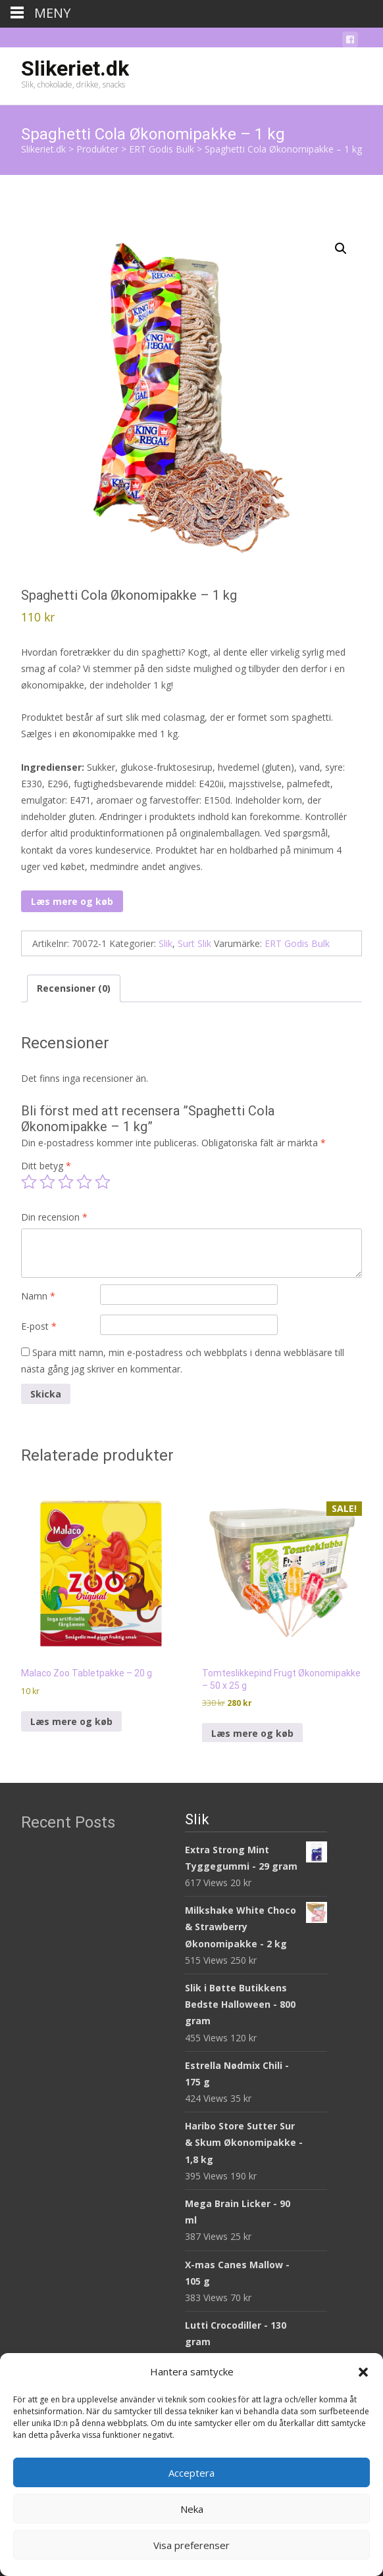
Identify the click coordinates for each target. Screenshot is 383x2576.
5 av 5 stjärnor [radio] (103, 1182)
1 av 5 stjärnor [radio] (29, 1182)
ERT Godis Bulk (297, 943)
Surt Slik (194, 943)
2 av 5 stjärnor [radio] (47, 1182)
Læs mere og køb (72, 901)
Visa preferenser (191, 2545)
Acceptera (191, 2472)
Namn (38, 1296)
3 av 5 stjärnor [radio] (66, 1182)
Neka (191, 2508)
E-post (39, 1326)
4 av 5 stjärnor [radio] (84, 1182)
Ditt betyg (46, 1165)
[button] (363, 2372)
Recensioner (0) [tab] (74, 988)
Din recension (54, 1217)
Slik (165, 943)
